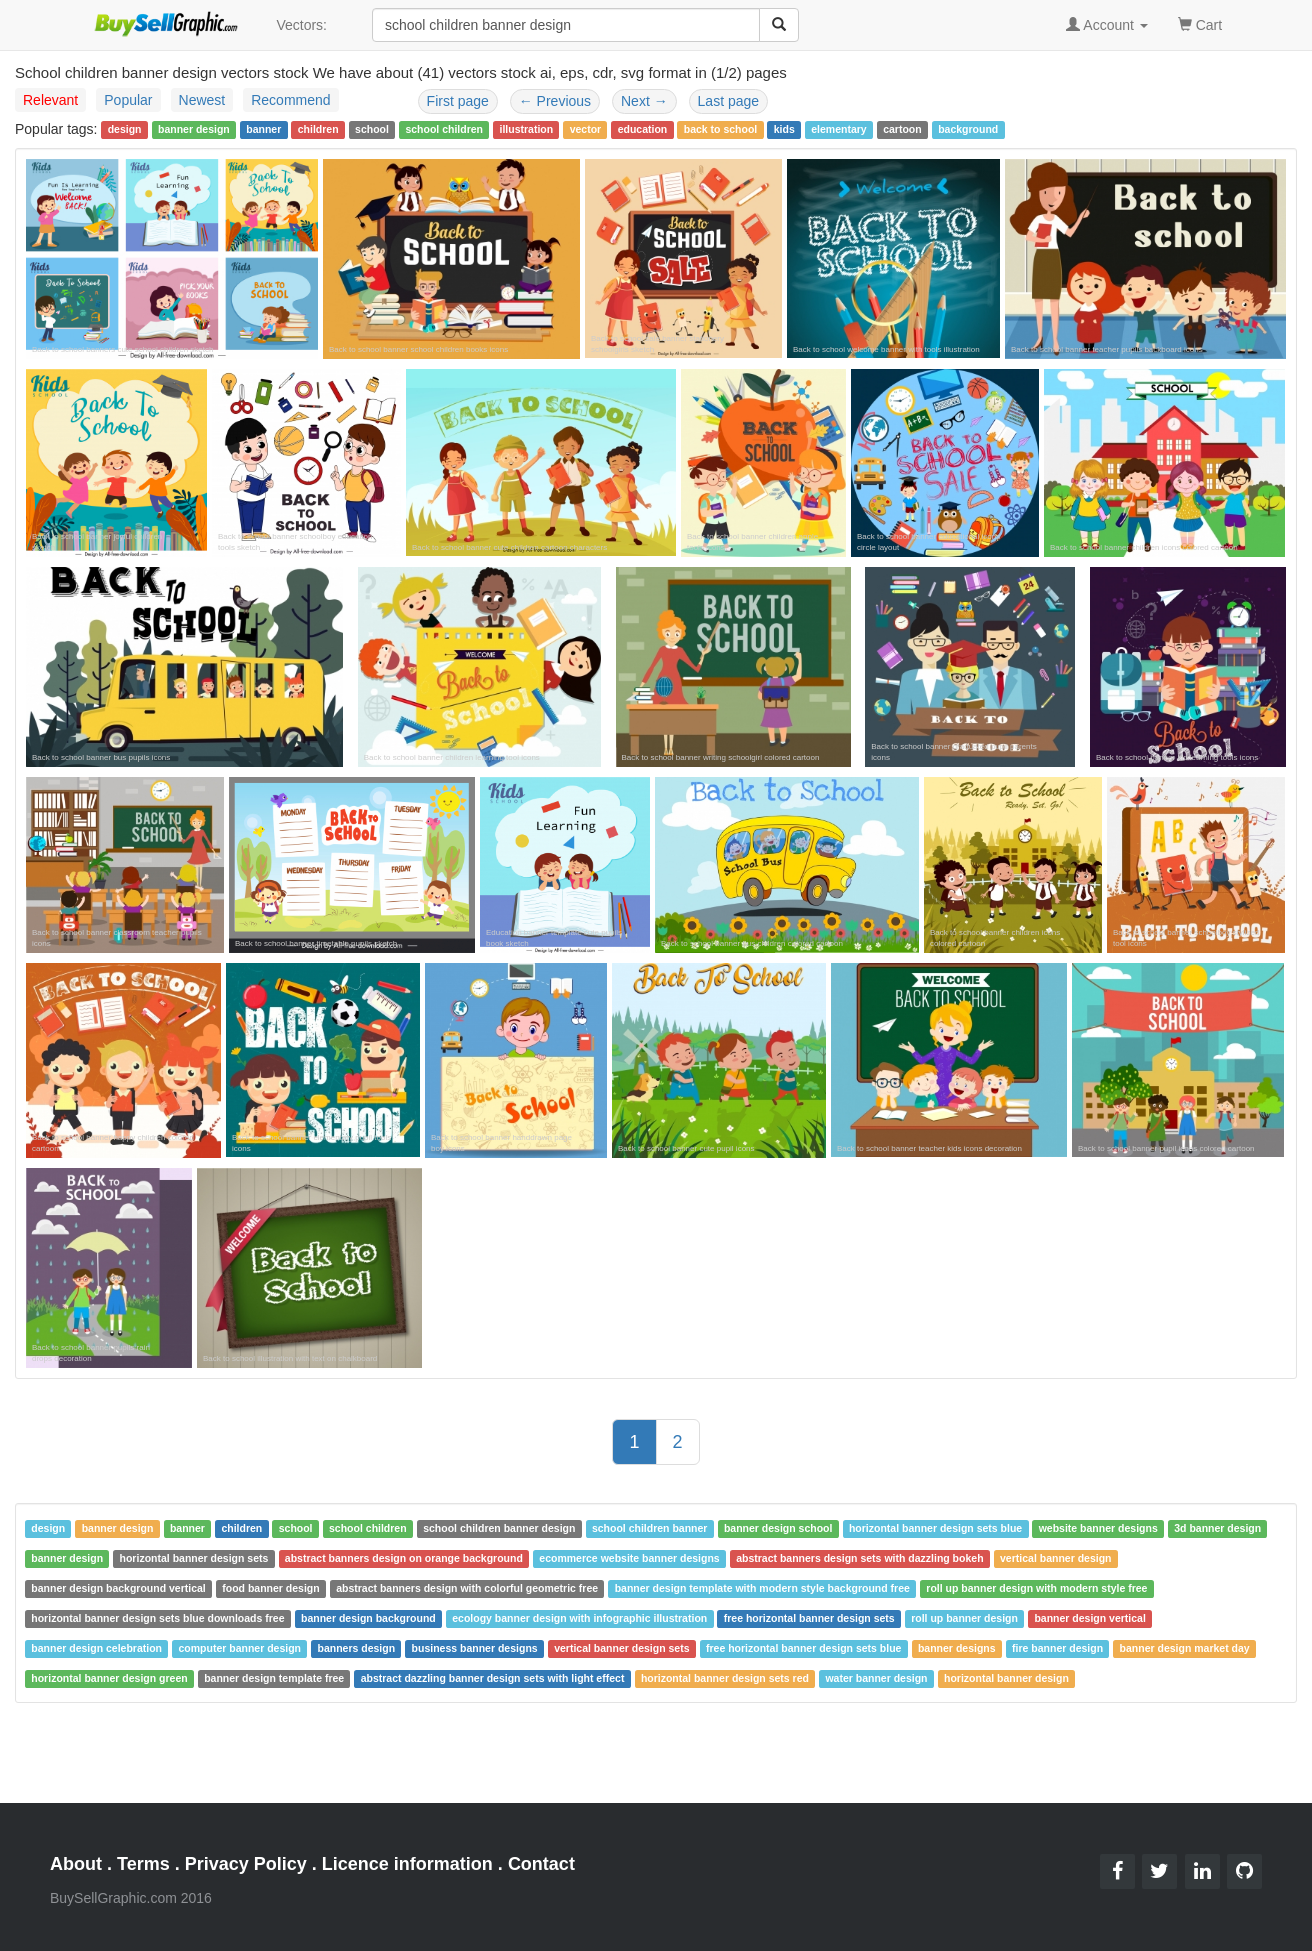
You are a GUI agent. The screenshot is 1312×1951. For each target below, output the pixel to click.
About (76, 1864)
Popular (128, 100)
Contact (541, 1864)
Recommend (290, 100)
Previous (555, 101)
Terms (143, 1864)
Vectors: (301, 25)
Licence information (407, 1864)
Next (644, 101)
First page (458, 101)
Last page (729, 101)
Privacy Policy (246, 1864)
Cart (1200, 23)
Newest (202, 100)
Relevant (50, 100)
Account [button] (1107, 25)
